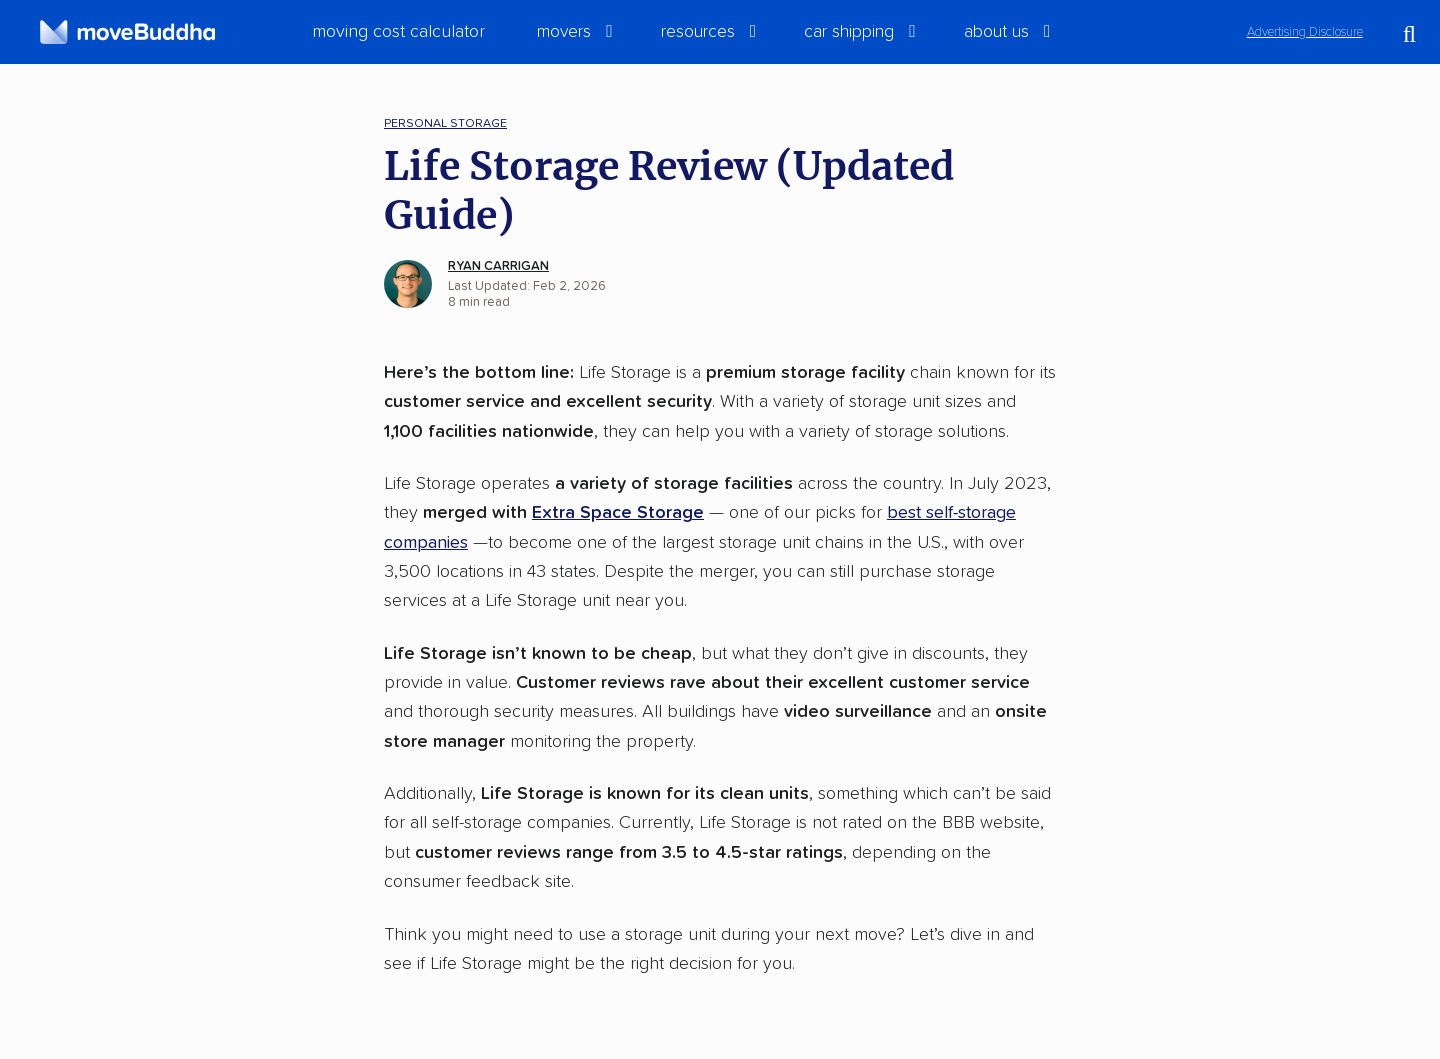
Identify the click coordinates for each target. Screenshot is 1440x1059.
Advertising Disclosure (1305, 32)
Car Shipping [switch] (849, 32)
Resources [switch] (698, 32)
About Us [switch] (996, 32)
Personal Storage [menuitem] (445, 123)
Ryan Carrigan (498, 266)
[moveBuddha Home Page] (127, 32)
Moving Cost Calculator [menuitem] (398, 32)
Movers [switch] (564, 32)
